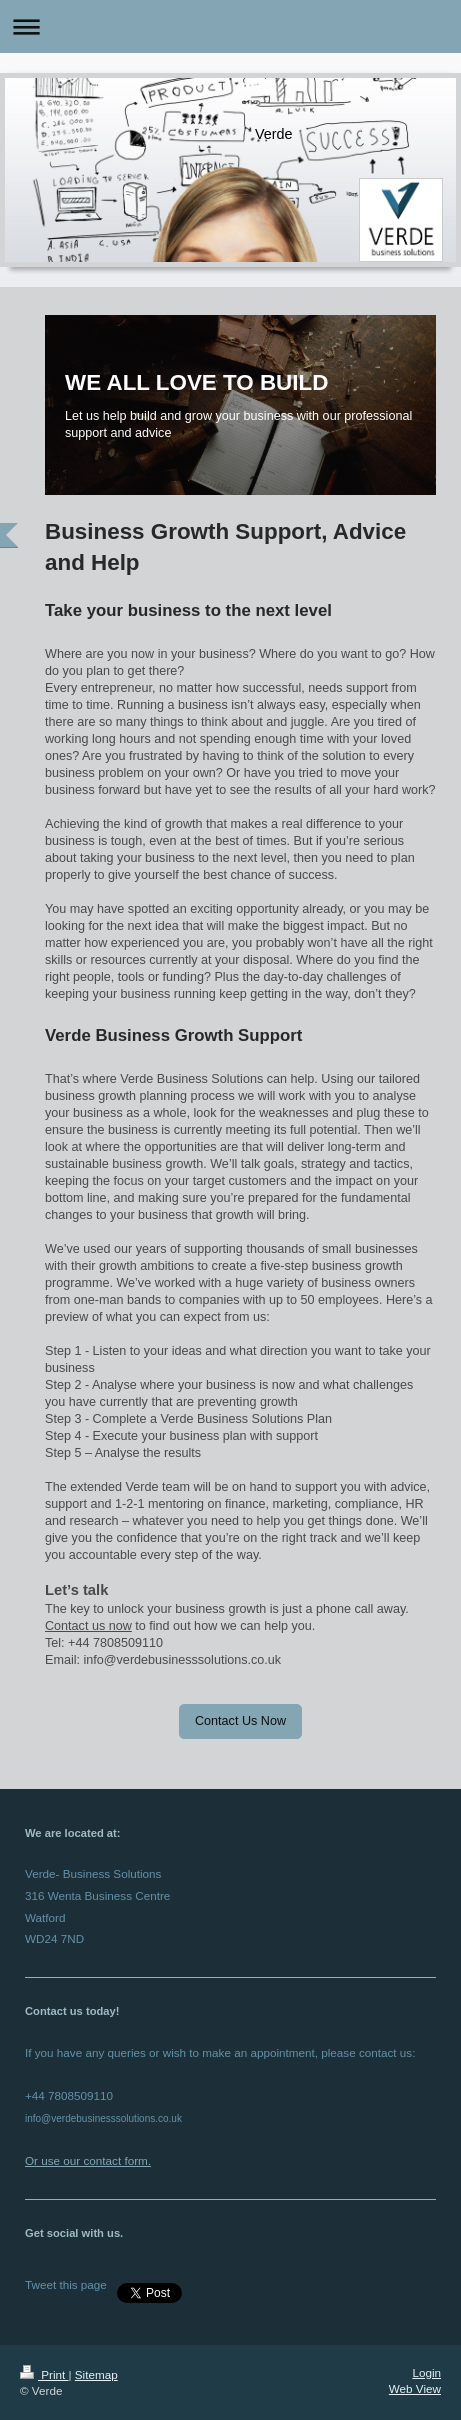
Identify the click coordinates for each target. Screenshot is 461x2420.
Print (44, 2374)
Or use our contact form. (88, 2160)
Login (426, 2372)
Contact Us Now (240, 1721)
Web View (415, 2388)
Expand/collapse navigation (230, 26)
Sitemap (96, 2374)
